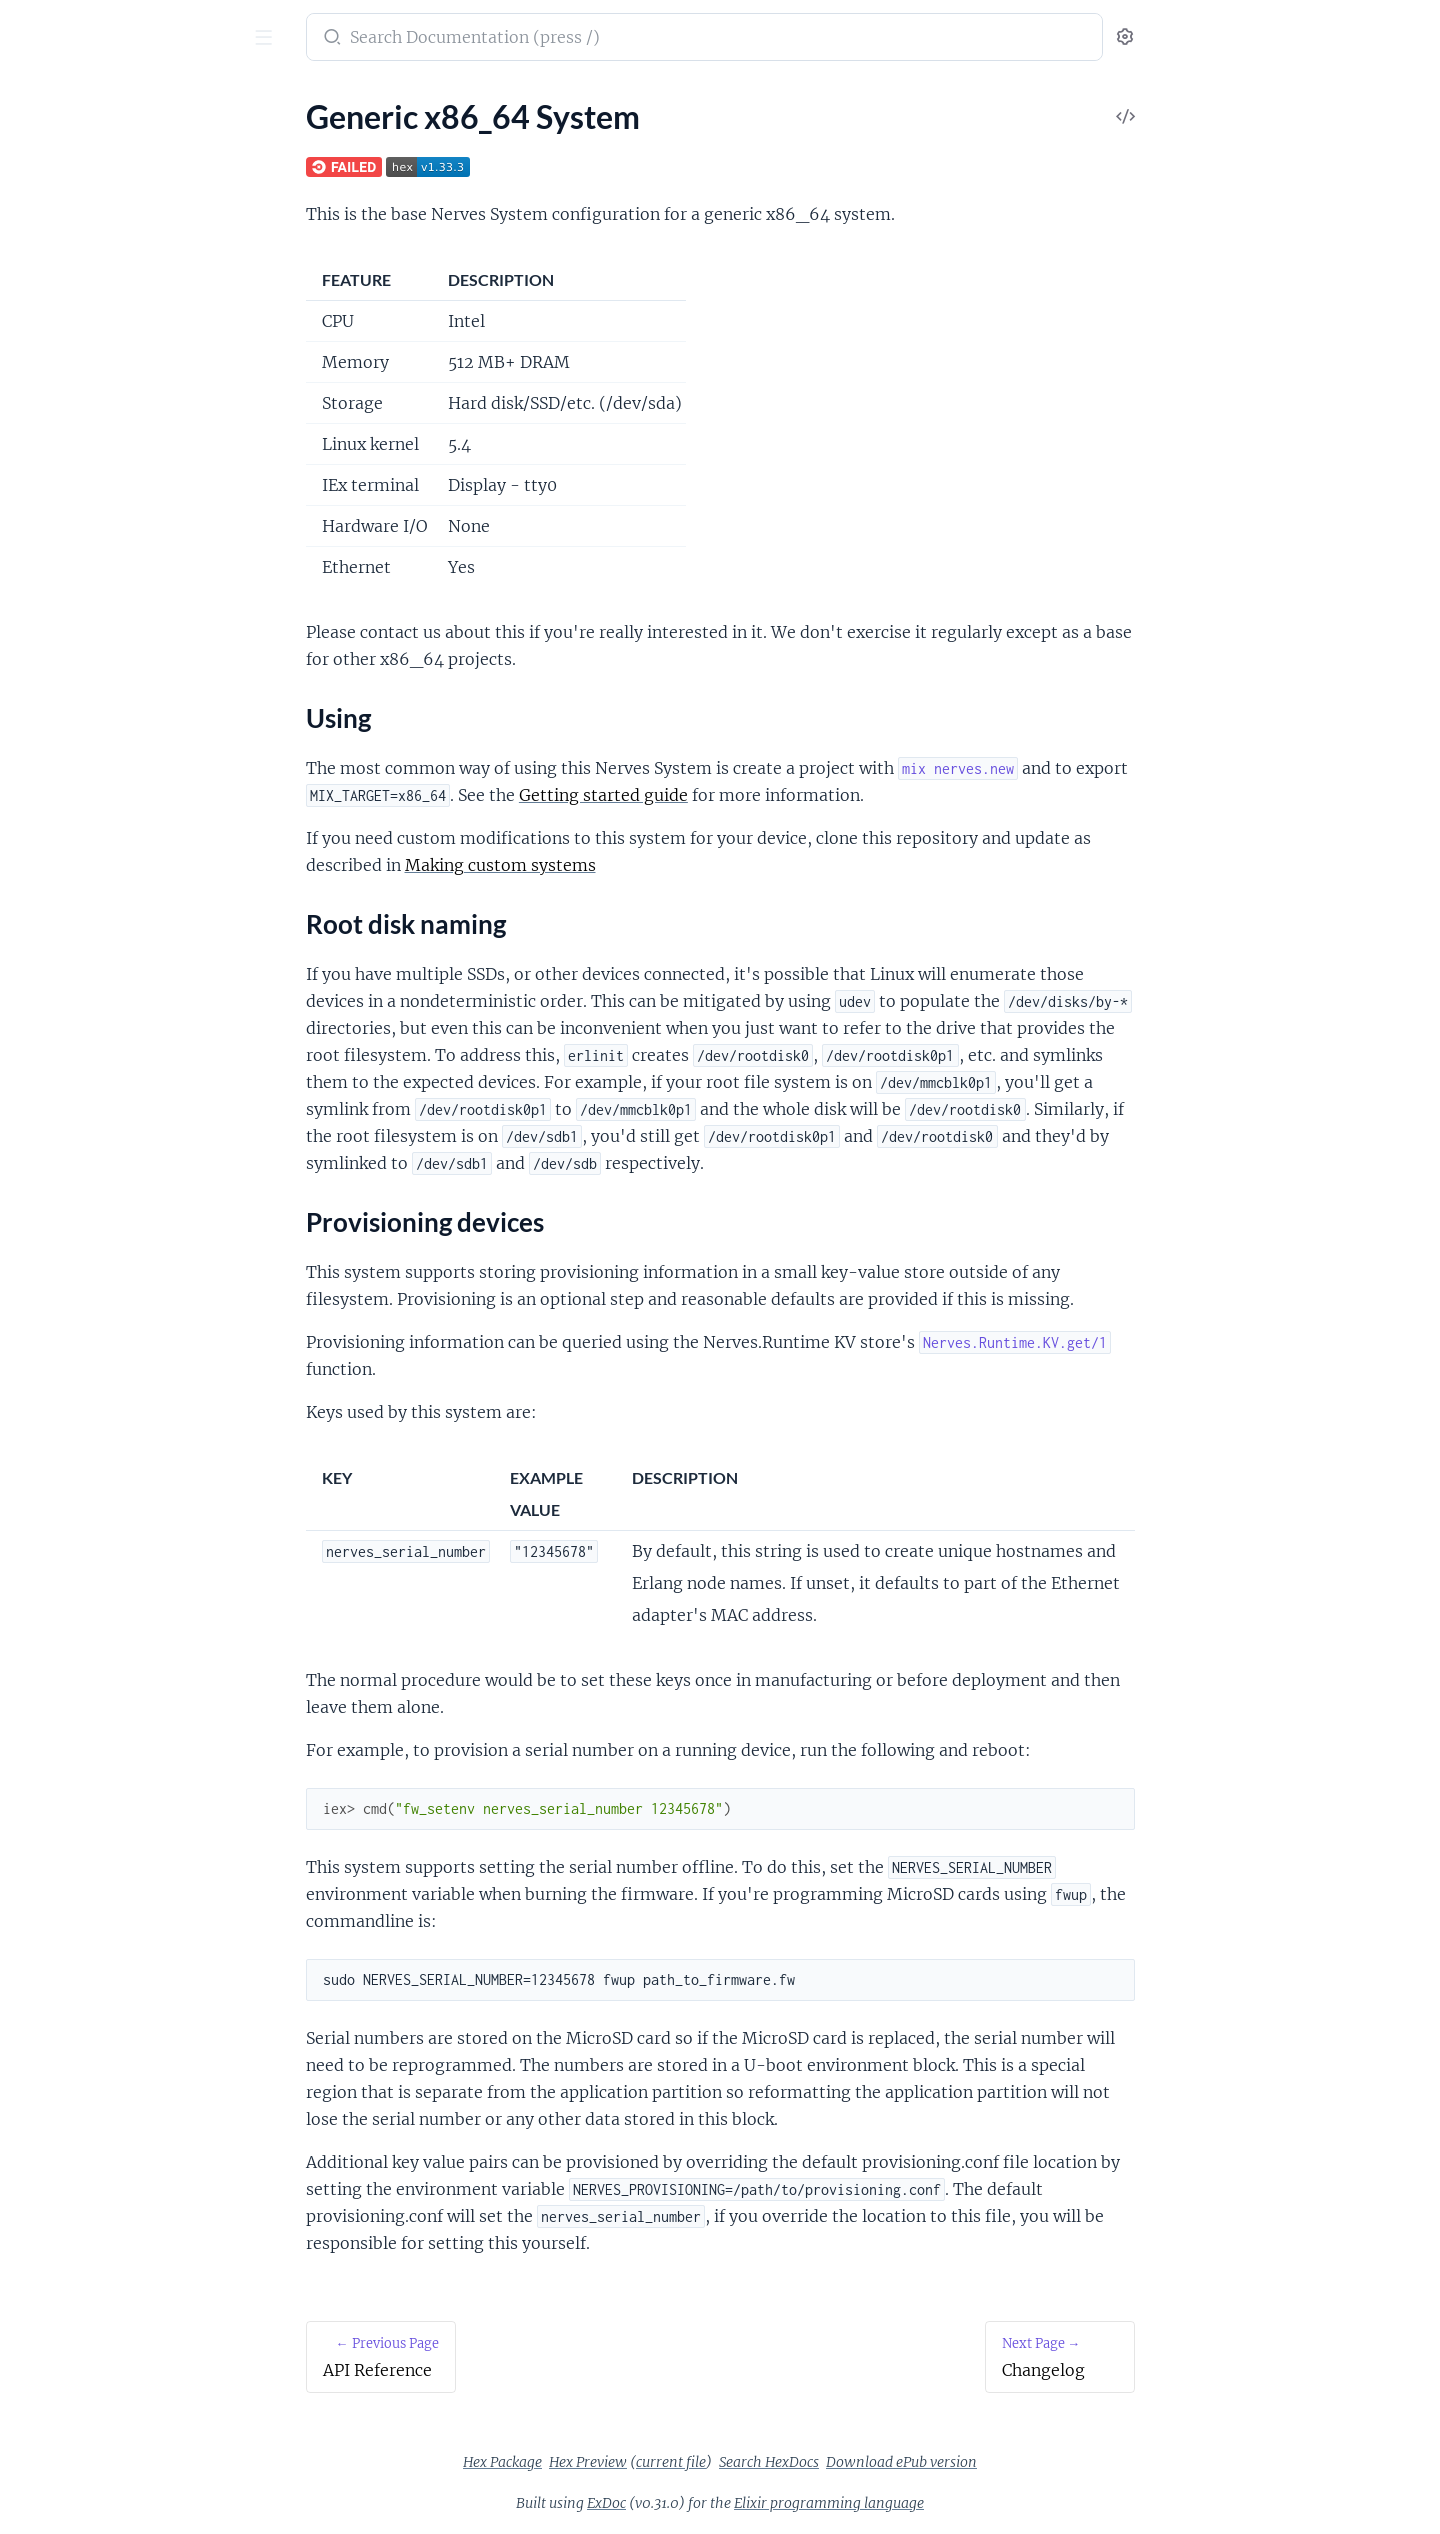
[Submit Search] (480, 39)
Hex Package (652, 2462)
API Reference (64, 139)
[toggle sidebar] (276, 40)
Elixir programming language (979, 2503)
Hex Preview (738, 2462)
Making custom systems (650, 865)
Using (53, 201)
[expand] (280, 140)
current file (821, 2462)
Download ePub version (1051, 2462)
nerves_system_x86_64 (118, 27)
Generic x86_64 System (95, 166)
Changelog (52, 285)
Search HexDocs (919, 2462)
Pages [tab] (36, 99)
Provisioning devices (103, 249)
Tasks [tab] (114, 99)
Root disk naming (92, 225)
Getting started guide (753, 795)
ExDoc (756, 2503)
